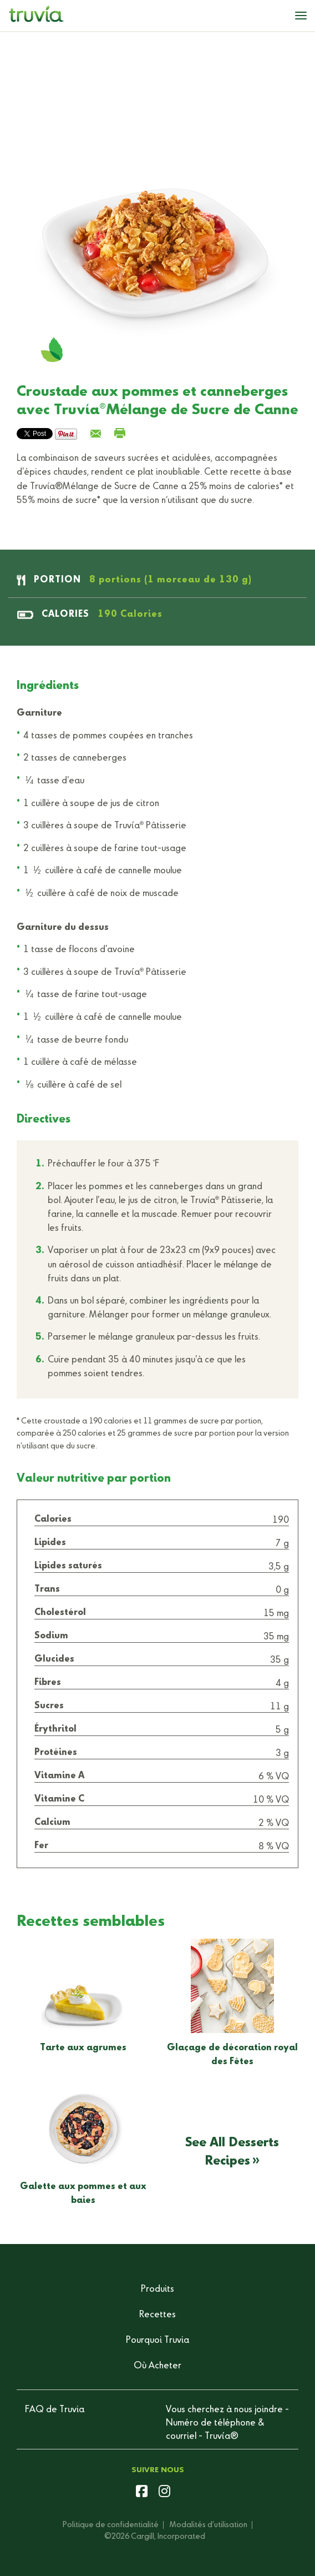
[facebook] (142, 2492)
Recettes (157, 2315)
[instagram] (164, 2492)
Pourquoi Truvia (157, 2340)
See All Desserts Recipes (232, 2152)
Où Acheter (157, 2366)
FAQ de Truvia (54, 2410)
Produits (157, 2289)
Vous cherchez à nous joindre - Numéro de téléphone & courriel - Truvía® (227, 2423)
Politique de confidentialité (111, 2525)
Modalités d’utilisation (208, 2525)
